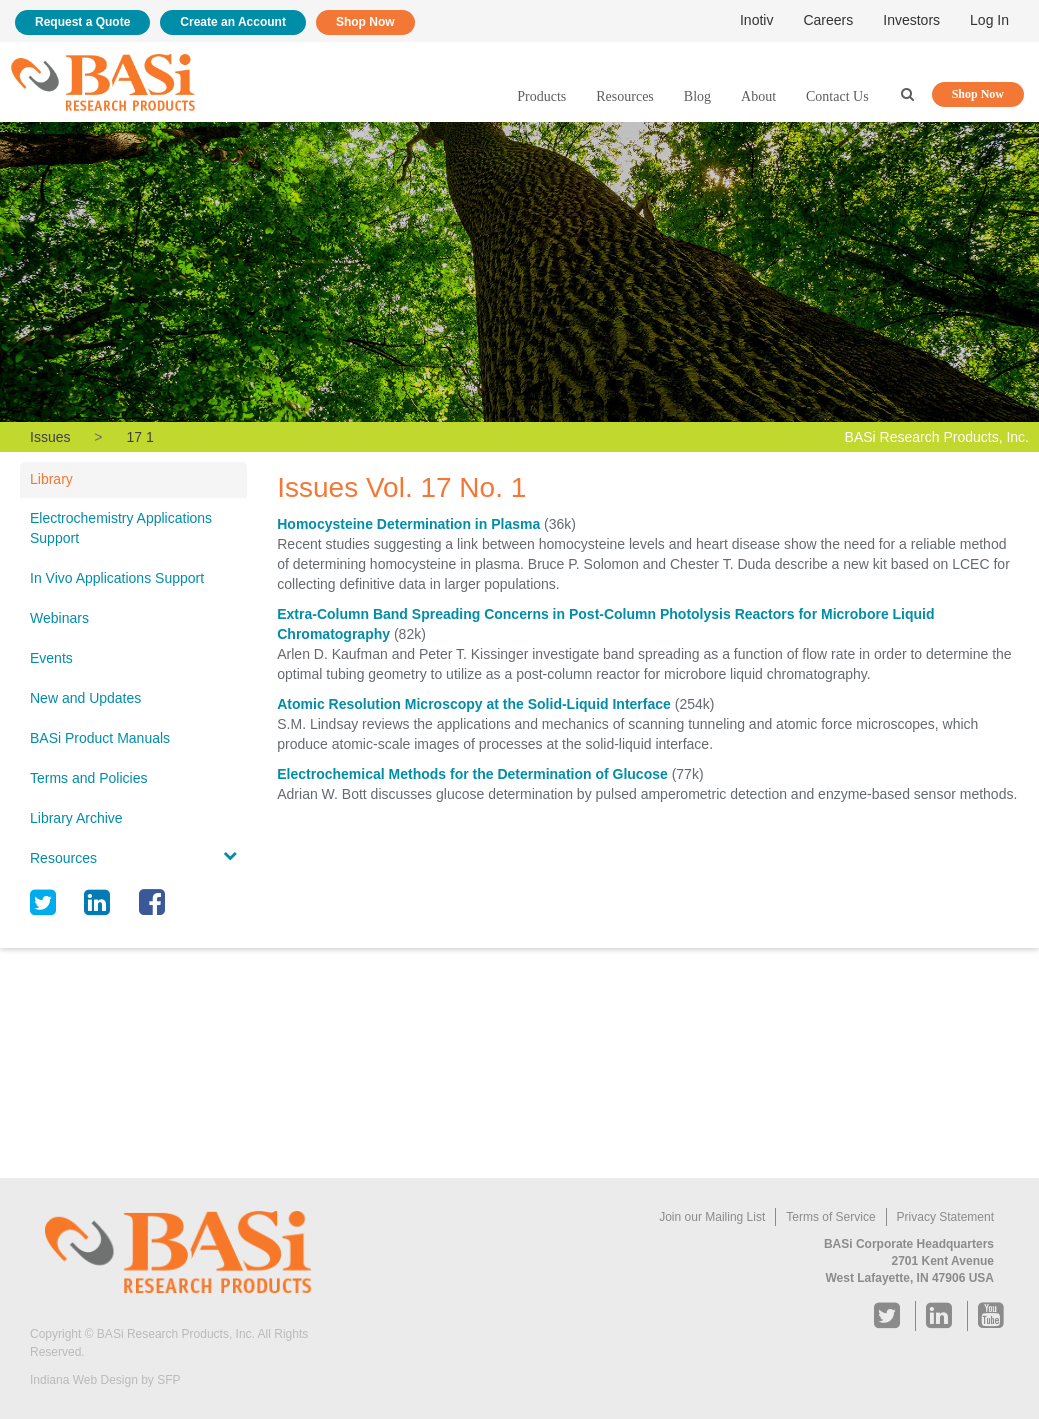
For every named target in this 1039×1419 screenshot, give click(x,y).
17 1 (139, 437)
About (758, 96)
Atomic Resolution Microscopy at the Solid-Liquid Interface (474, 704)
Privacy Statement (945, 1217)
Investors (911, 20)
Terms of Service (830, 1217)
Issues (50, 437)
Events (51, 658)
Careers (828, 20)
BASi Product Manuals (100, 738)
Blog (697, 96)
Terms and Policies (89, 778)
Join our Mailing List (712, 1217)
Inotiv (756, 20)
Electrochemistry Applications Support (121, 528)
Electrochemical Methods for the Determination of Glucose (472, 774)
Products (541, 96)
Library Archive (76, 818)
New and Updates (85, 698)
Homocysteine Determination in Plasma (408, 524)
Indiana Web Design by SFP (105, 1380)
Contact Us (837, 96)
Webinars (59, 618)
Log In (989, 20)
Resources (625, 96)
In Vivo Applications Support (117, 578)
